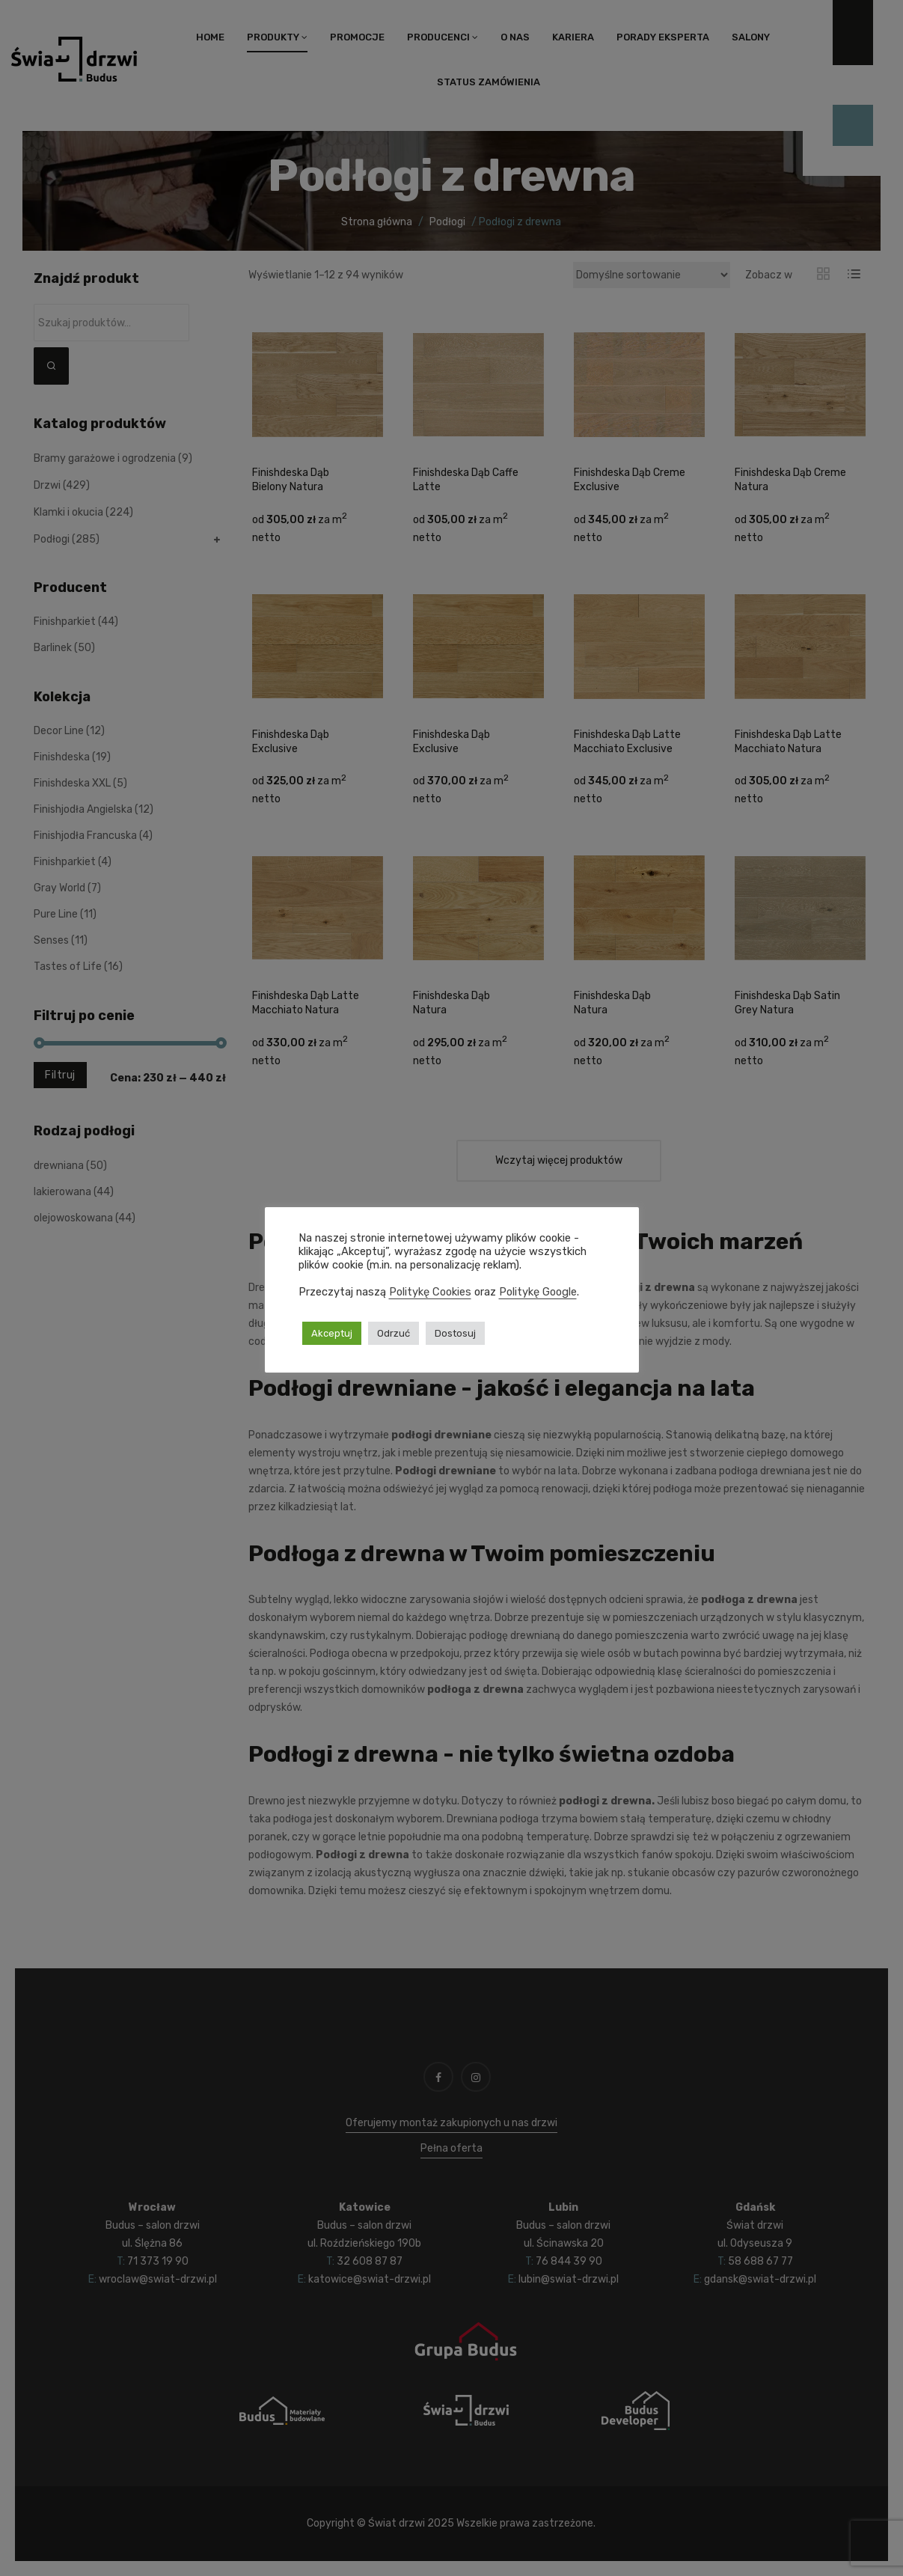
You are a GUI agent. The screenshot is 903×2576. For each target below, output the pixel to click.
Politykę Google (538, 1291)
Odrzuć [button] (393, 1333)
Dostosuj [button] (455, 1333)
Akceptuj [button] (331, 1333)
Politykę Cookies (430, 1291)
